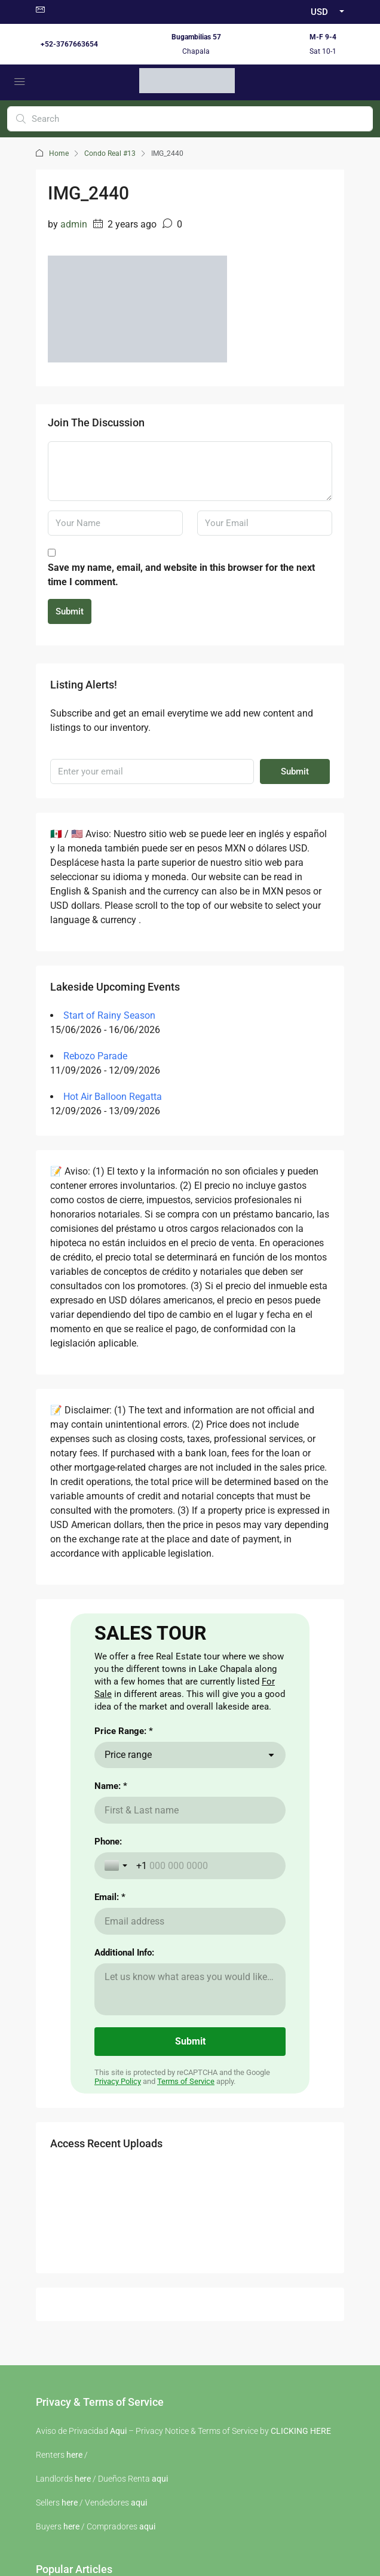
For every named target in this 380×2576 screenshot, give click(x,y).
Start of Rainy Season (109, 1015)
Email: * (109, 2076)
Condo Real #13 (110, 153)
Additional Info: (124, 2131)
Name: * (110, 1965)
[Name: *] (190, 1989)
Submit (70, 611)
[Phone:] (205, 2045)
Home (59, 153)
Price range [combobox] (128, 1933)
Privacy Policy (117, 2260)
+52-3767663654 (69, 44)
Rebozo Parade (95, 1056)
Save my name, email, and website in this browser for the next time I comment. (181, 575)
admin (73, 224)
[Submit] (190, 2220)
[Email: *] (190, 2100)
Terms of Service (185, 2260)
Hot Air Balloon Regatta (112, 1096)
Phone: (108, 2020)
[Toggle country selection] (117, 2044)
